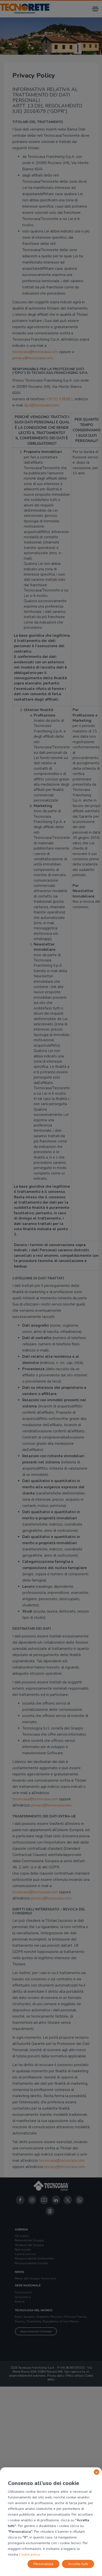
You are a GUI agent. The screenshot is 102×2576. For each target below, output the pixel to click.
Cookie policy (29, 2554)
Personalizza (43, 2564)
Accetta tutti (78, 2564)
